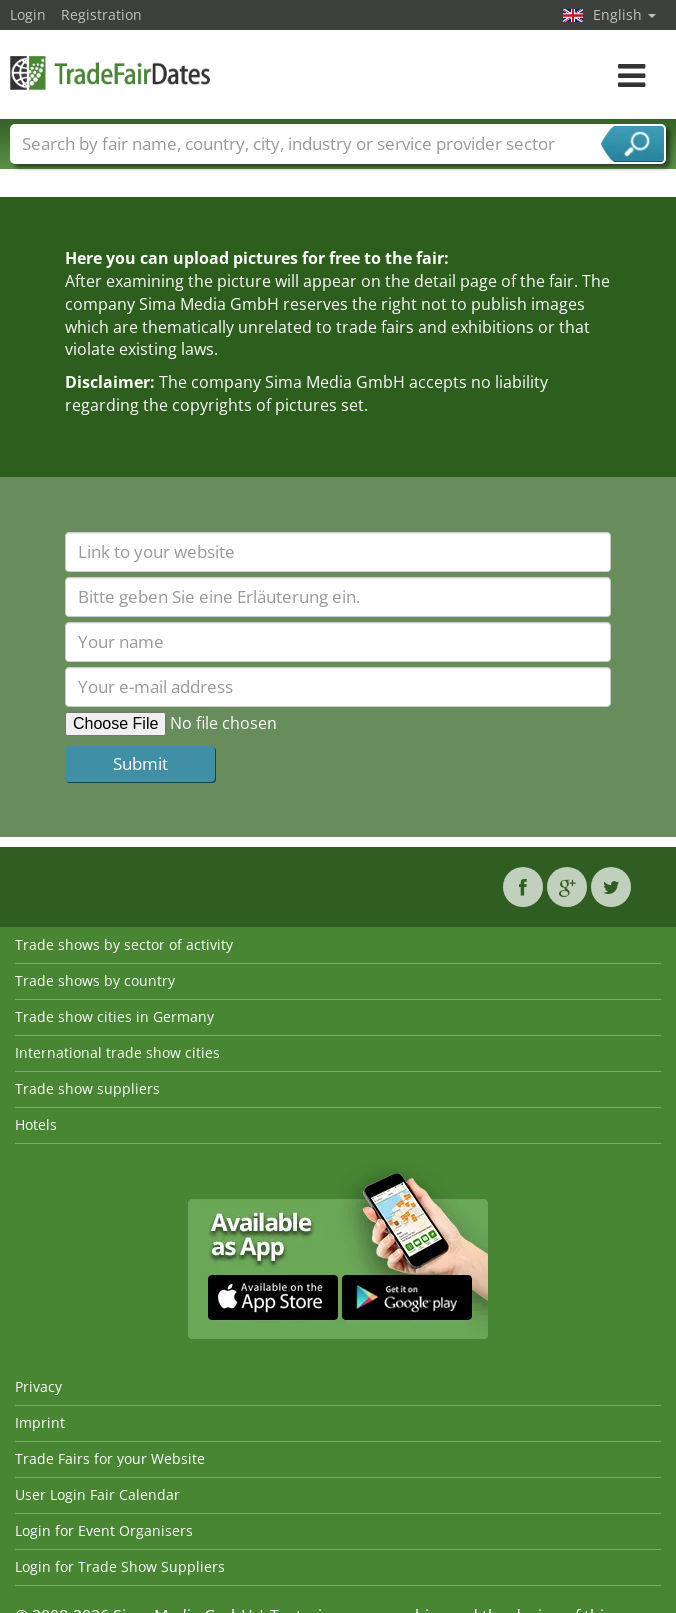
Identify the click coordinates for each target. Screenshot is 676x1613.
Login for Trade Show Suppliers (120, 1566)
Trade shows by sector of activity (124, 944)
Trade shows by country (95, 980)
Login (28, 14)
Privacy (38, 1386)
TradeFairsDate (110, 72)
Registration (101, 14)
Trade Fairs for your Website (110, 1458)
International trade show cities (117, 1052)
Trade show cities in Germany (114, 1016)
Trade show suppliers (87, 1088)
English (624, 14)
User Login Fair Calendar (97, 1494)
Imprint (40, 1422)
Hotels (36, 1124)
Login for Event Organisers (104, 1530)
